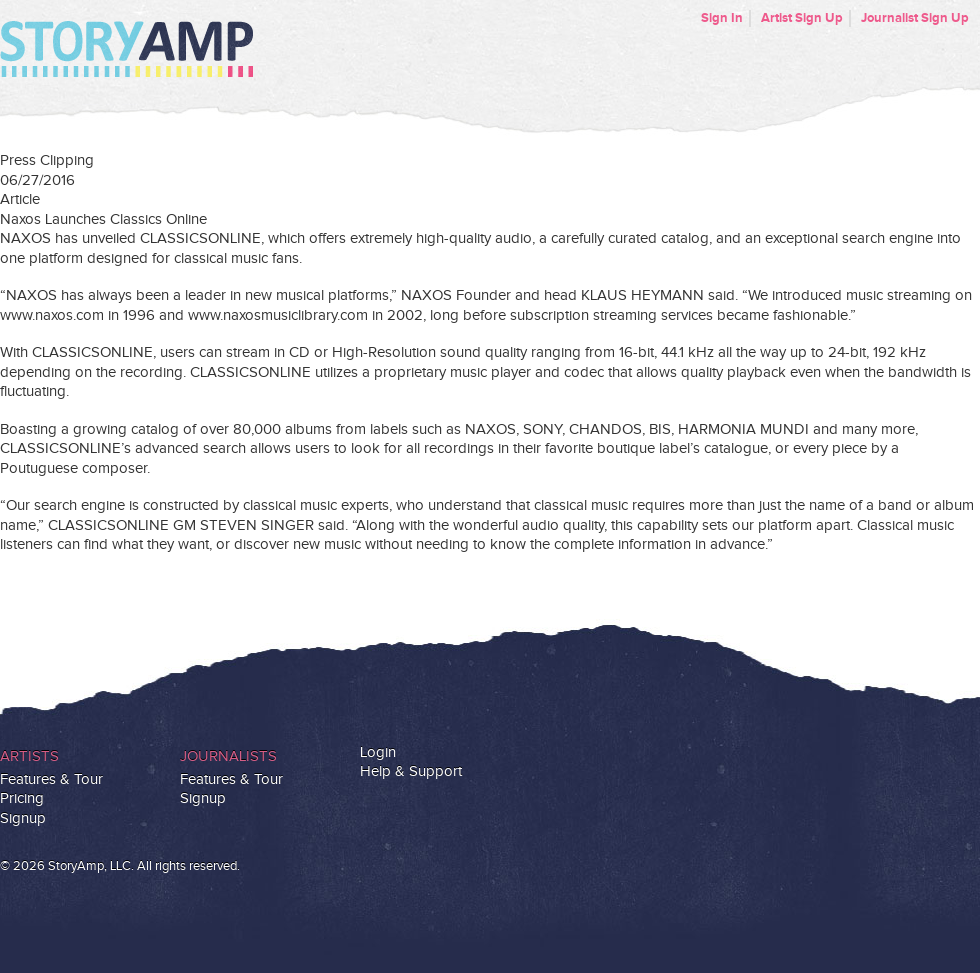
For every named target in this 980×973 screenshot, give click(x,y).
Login (378, 752)
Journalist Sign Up (915, 18)
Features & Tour (51, 779)
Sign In (722, 18)
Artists (29, 756)
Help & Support (411, 771)
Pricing (22, 798)
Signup (23, 818)
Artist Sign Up (802, 18)
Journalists (228, 756)
